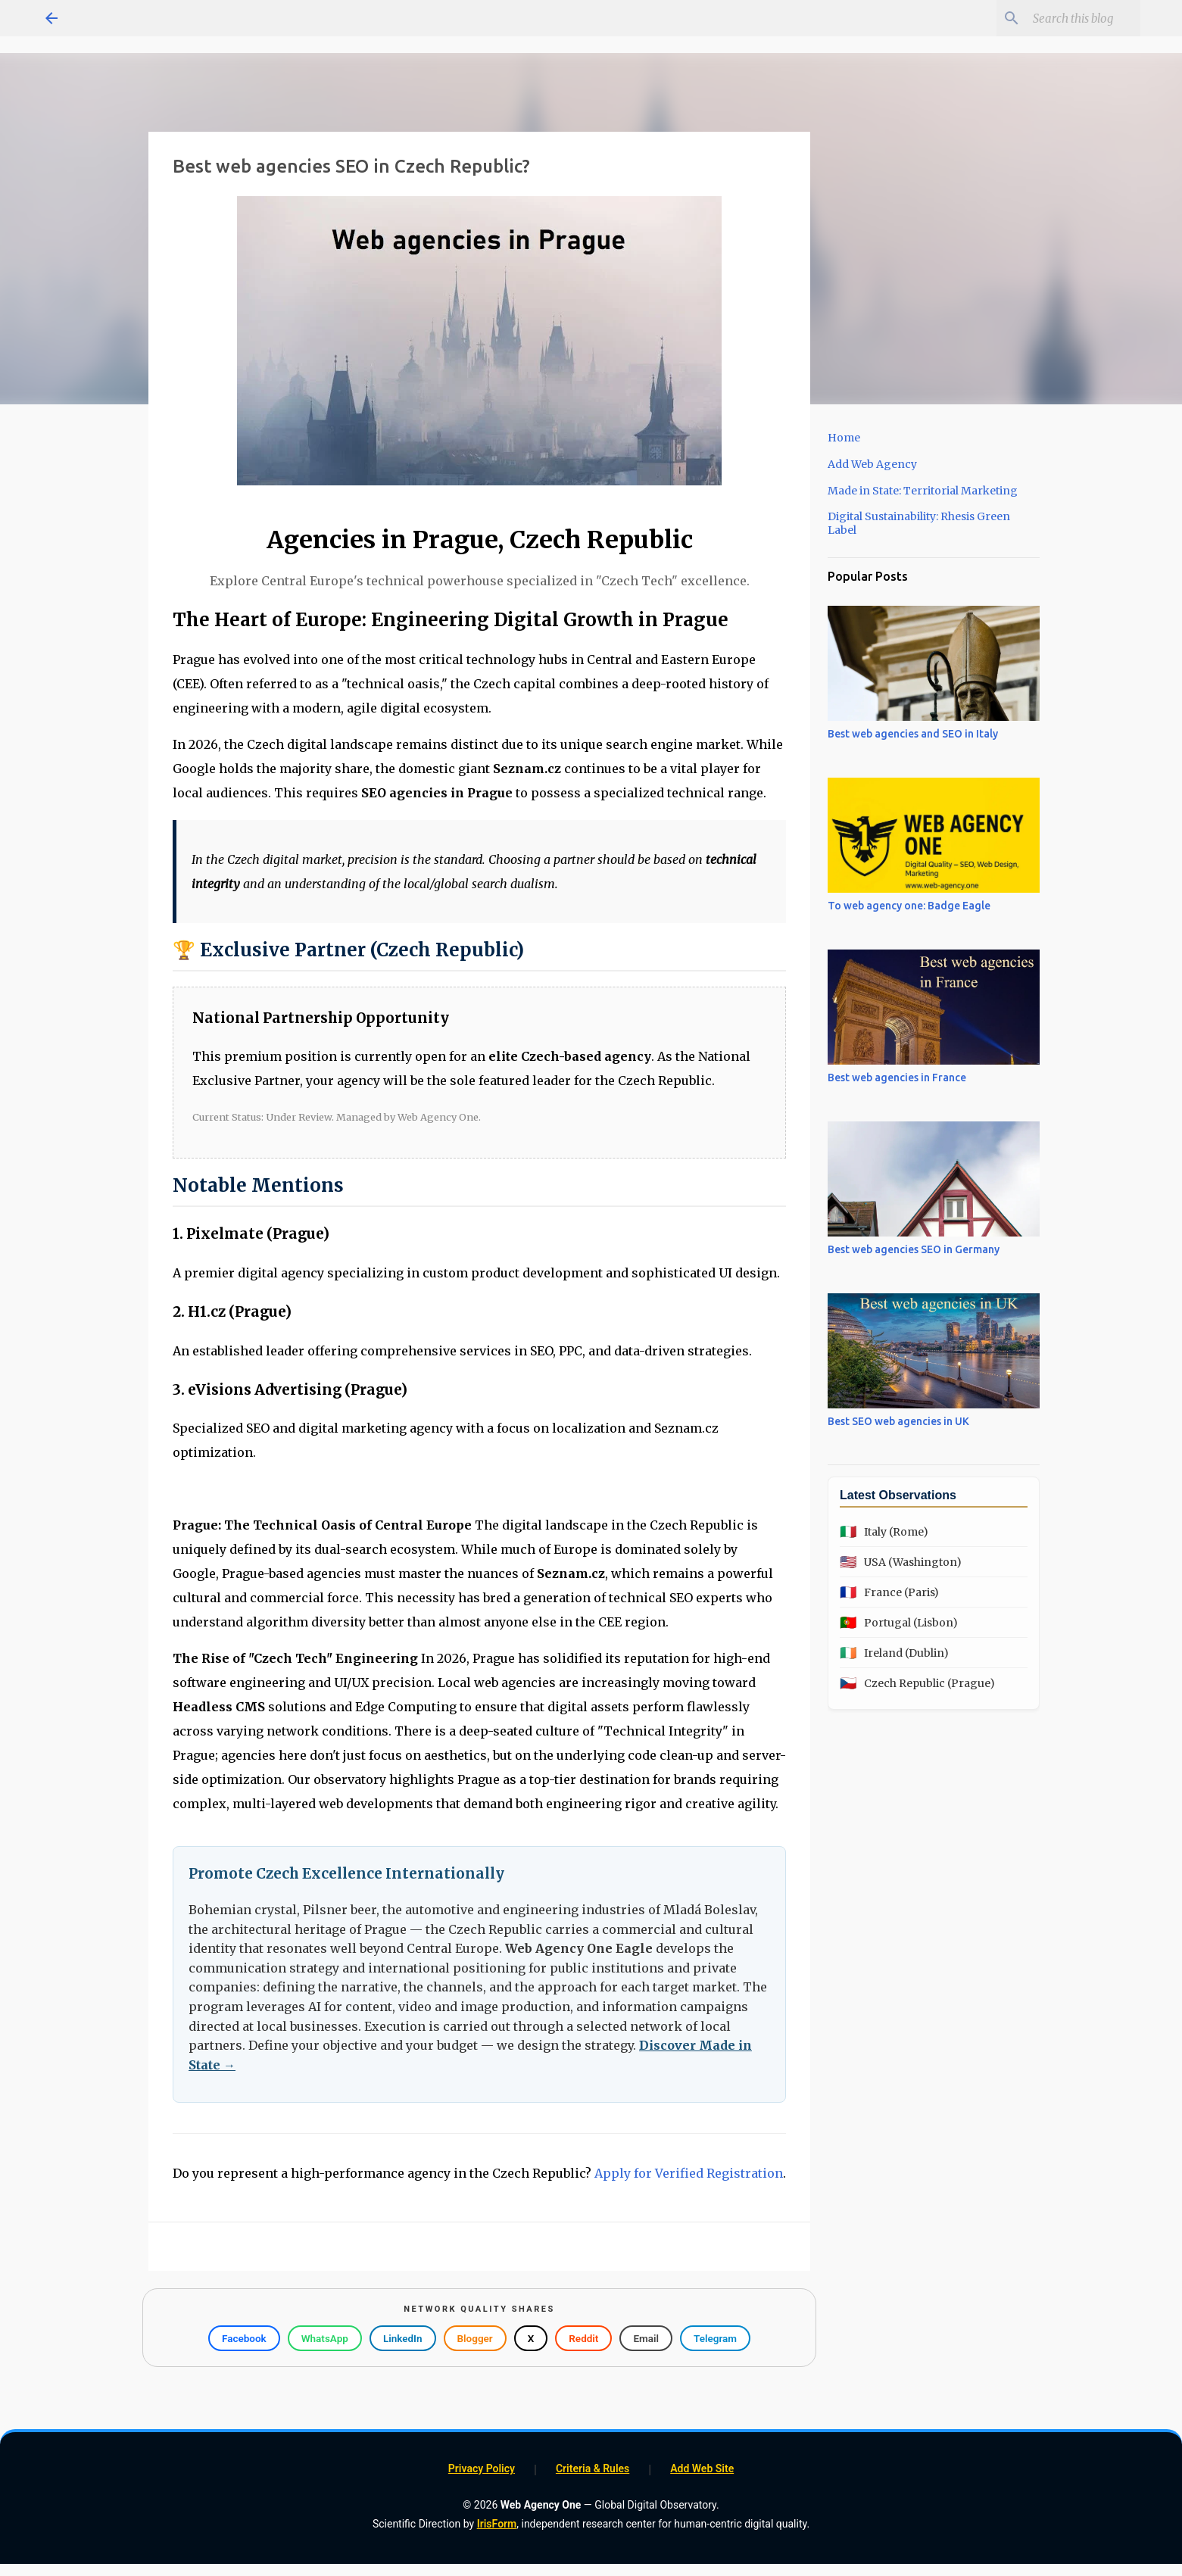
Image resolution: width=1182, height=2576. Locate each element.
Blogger (475, 2338)
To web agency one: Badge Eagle (909, 906)
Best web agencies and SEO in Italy (913, 734)
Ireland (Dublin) (894, 1652)
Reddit (583, 2338)
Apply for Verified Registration (688, 2173)
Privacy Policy (481, 2468)
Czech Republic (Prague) (917, 1683)
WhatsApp (324, 2338)
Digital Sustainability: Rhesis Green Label (919, 523)
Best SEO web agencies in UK (898, 1421)
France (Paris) (889, 1592)
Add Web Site (702, 2468)
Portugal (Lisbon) (899, 1622)
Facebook (244, 2338)
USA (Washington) (901, 1561)
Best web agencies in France (897, 1077)
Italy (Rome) (884, 1531)
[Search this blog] (1060, 18)
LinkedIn (403, 2338)
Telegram (715, 2338)
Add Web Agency (872, 464)
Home (844, 437)
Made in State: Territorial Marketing (923, 490)
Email (646, 2338)
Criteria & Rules (592, 2468)
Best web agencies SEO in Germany (914, 1249)
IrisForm (497, 2524)
